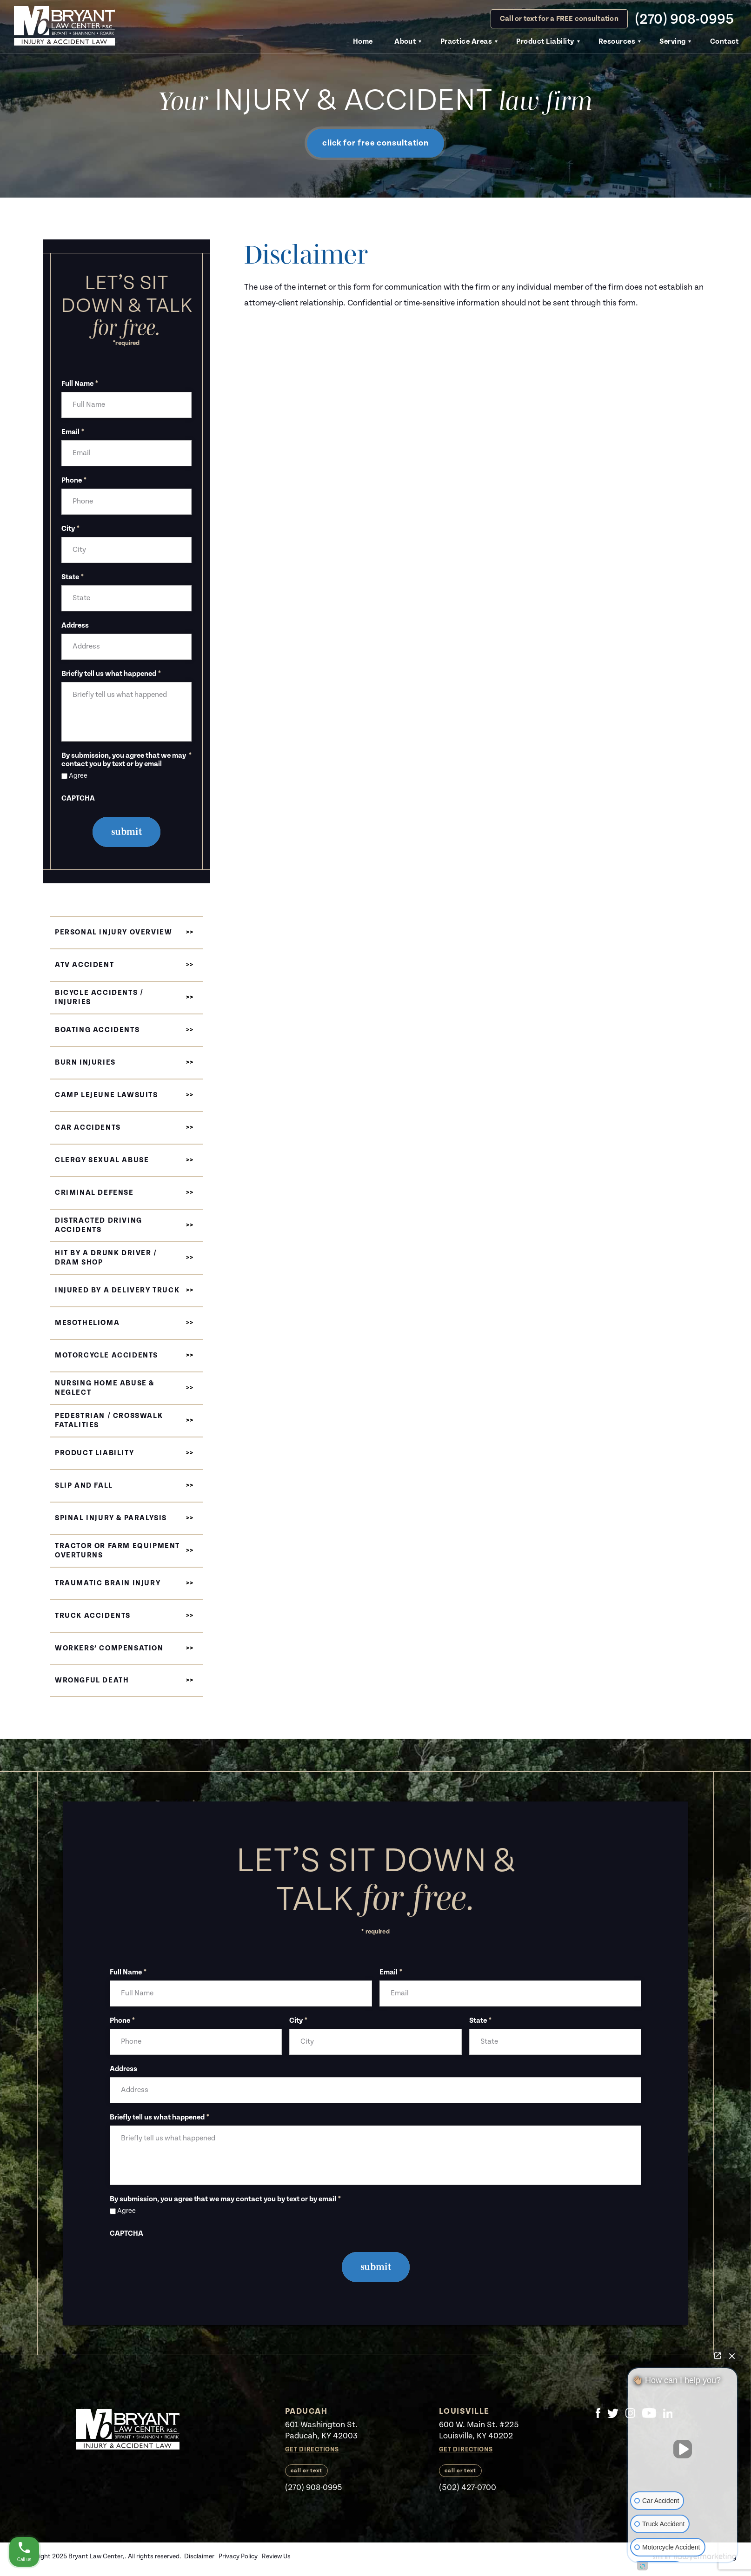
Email (72, 432)
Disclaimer (199, 2556)
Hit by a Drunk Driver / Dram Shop (106, 1258)
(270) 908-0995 (684, 18)
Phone (73, 481)
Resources (616, 41)
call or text (306, 2471)
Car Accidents (88, 1127)
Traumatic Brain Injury (107, 1583)
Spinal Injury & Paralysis (111, 1518)
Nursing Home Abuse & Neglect (104, 1388)
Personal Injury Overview (113, 932)
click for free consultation (375, 143)
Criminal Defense (94, 1192)
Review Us (276, 2556)
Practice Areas (466, 41)
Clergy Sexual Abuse (102, 1160)
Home (363, 41)
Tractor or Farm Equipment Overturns (117, 1551)
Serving (672, 41)
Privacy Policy (238, 2556)
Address (75, 626)
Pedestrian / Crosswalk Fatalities (109, 1420)
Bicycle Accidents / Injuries (99, 997)
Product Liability (545, 41)
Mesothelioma (87, 1322)
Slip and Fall (84, 1485)
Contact (724, 41)
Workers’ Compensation (109, 1648)
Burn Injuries (85, 1062)
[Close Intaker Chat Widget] (731, 2355)
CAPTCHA (78, 799)
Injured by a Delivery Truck (117, 1290)
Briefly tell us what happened (111, 674)
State (72, 577)
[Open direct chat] (717, 2355)
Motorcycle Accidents (106, 1355)
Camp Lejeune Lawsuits (106, 1095)
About (405, 41)
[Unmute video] (682, 2449)
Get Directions (312, 2449)
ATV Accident (84, 964)
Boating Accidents (97, 1030)
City (70, 529)
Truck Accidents (93, 1615)
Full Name (79, 384)
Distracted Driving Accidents (98, 1225)
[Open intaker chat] (642, 2566)
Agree (78, 776)
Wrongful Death (92, 1680)
